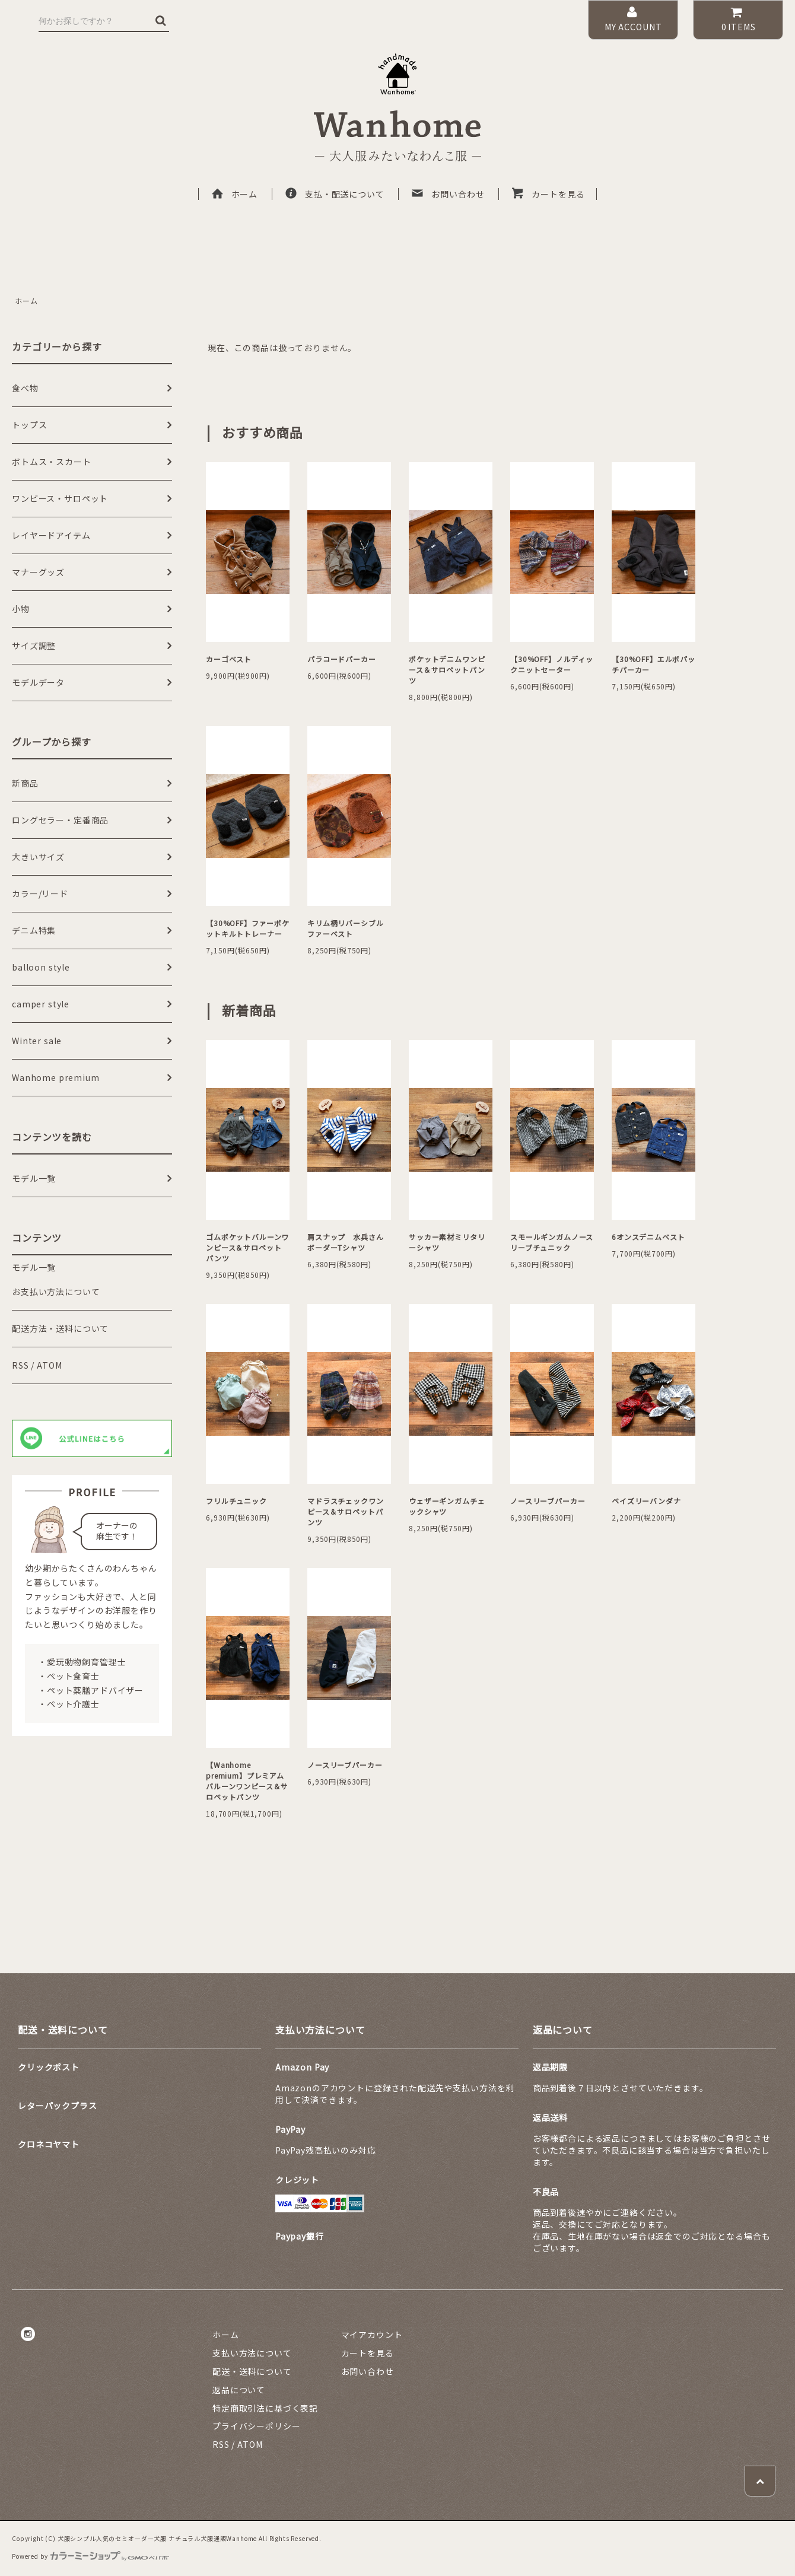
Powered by (90, 2556)
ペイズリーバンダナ (646, 1501)
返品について (238, 2390)
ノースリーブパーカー (547, 1501)
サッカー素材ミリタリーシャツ (447, 1242)
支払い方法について (252, 2353)
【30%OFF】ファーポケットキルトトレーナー (248, 928)
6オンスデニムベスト (648, 1237)
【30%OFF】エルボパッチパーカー (653, 664)
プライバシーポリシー (256, 2426)
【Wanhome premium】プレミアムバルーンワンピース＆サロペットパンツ (247, 1781)
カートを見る (547, 194)
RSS (20, 1365)
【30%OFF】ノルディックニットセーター (551, 664)
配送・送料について (252, 2371)
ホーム (234, 194)
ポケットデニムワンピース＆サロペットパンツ (447, 669)
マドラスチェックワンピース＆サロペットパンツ (345, 1511)
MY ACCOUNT (633, 19)
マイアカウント (372, 2334)
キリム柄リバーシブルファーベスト (345, 928)
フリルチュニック (236, 1501)
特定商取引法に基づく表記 (265, 2408)
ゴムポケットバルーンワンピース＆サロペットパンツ (247, 1247)
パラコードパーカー (341, 659)
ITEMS (737, 19)
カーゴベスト (229, 659)
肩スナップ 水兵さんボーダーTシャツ (345, 1242)
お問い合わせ (447, 194)
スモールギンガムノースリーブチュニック (551, 1242)
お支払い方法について (56, 1291)
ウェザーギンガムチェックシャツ (447, 1506)
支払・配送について (334, 194)
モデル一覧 (34, 1267)
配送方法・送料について (60, 1328)
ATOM (49, 1365)
